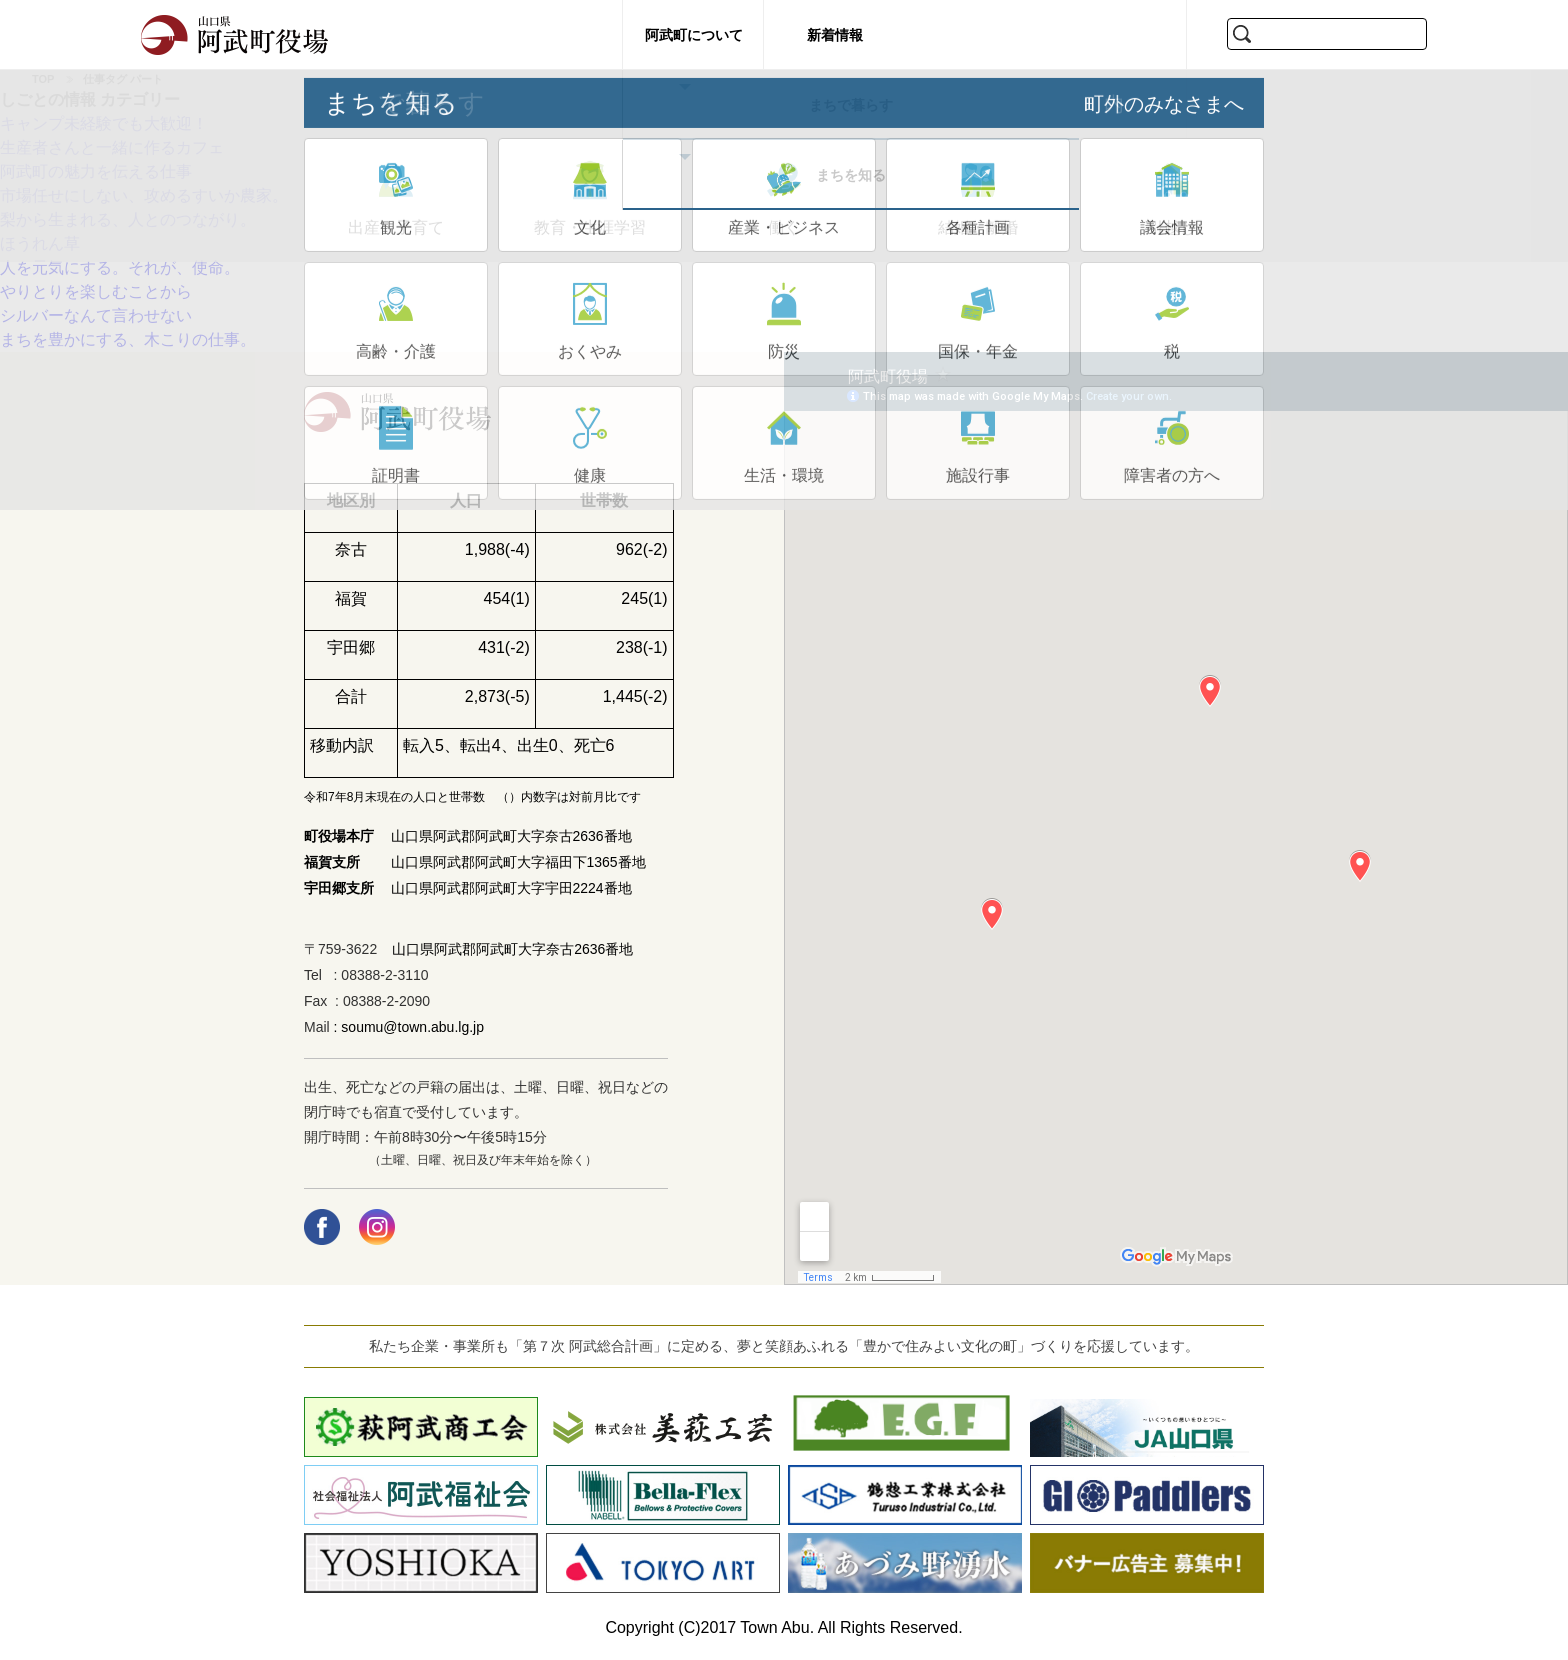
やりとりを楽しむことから (96, 291)
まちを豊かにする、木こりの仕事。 (128, 339)
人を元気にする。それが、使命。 (120, 267)
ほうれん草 (40, 243)
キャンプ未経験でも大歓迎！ (104, 123)
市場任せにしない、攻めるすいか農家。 (144, 195)
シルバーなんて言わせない (96, 315)
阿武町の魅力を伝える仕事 (96, 171)
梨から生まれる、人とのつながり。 (128, 219)
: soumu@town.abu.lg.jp (407, 1027)
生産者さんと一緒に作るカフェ (120, 147)
